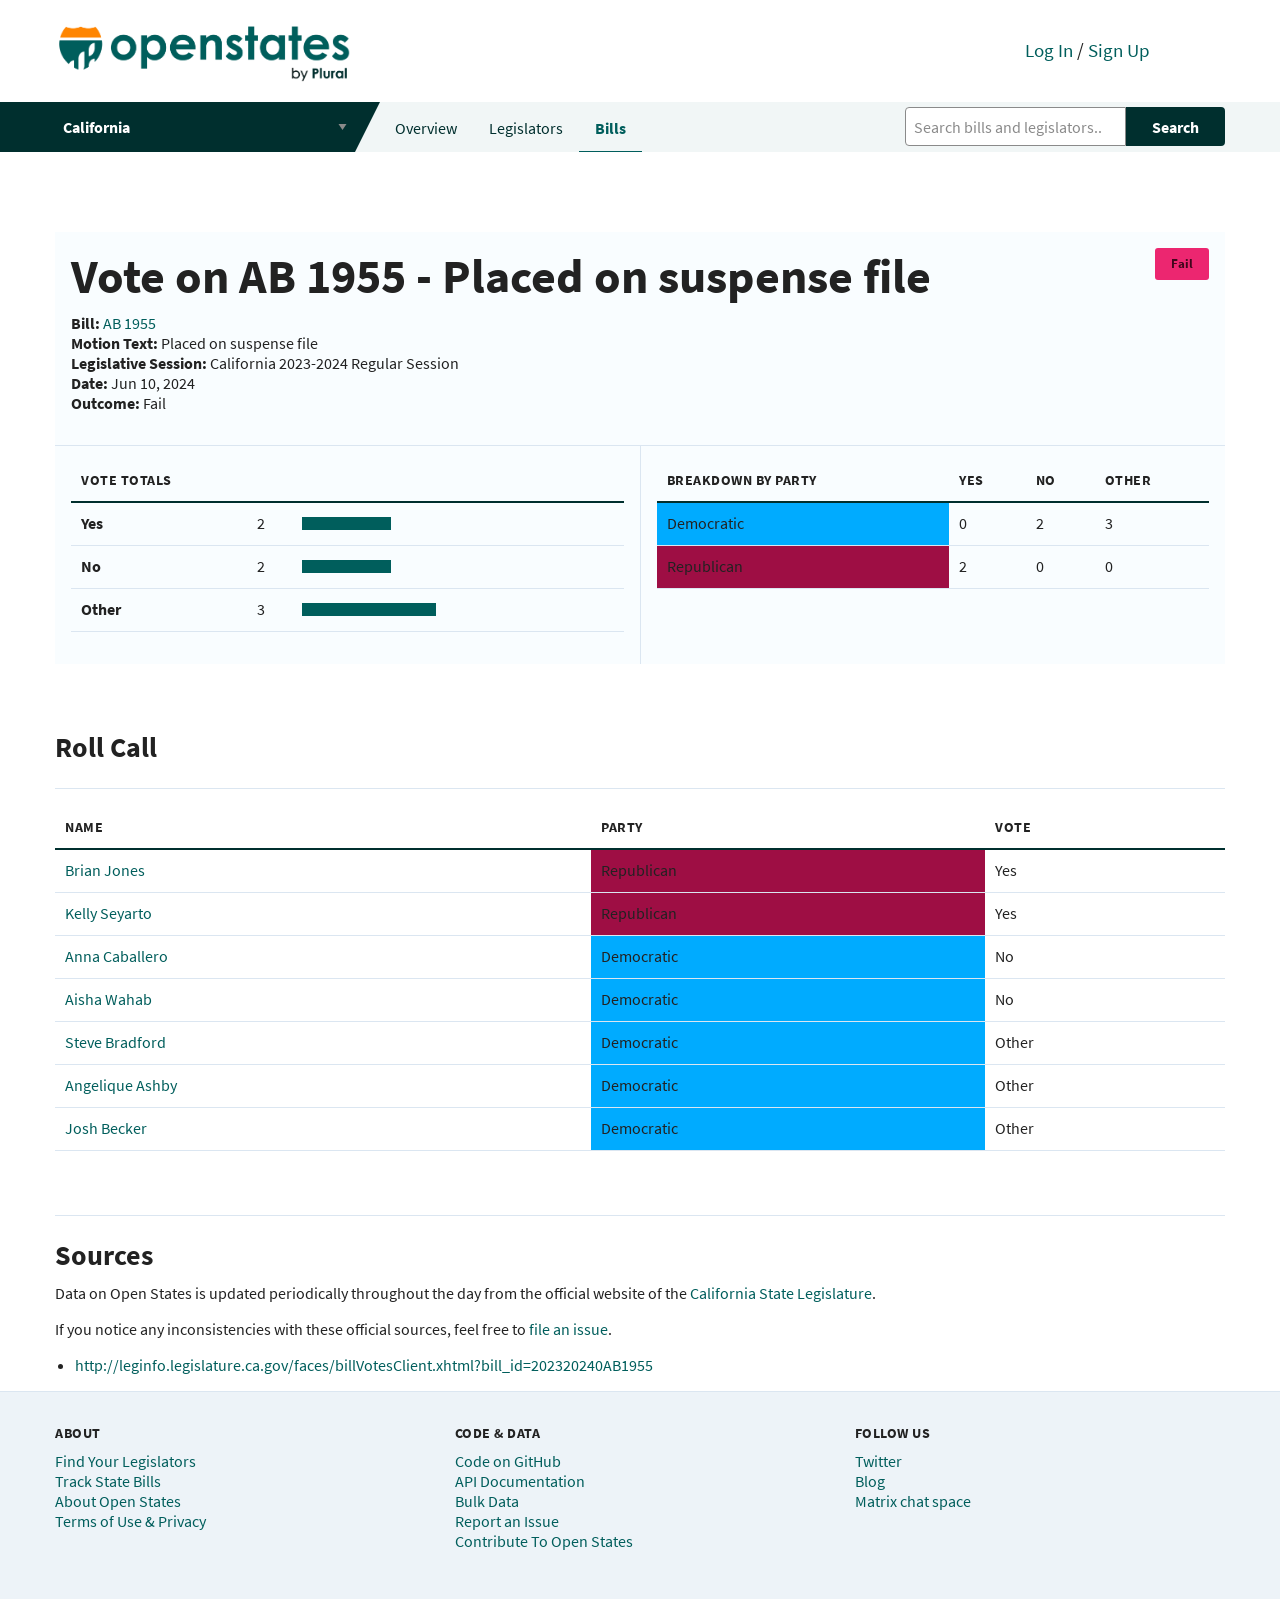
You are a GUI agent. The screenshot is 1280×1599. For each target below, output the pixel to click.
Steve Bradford (115, 1042)
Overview (426, 128)
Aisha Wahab (108, 999)
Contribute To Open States (544, 1541)
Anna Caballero (116, 956)
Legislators (526, 128)
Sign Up (1119, 50)
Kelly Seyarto (108, 913)
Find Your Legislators (125, 1461)
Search (1175, 127)
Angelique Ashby (121, 1085)
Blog (870, 1481)
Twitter (878, 1461)
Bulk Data (487, 1501)
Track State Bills (108, 1481)
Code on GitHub (508, 1461)
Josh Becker (106, 1128)
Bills (610, 128)
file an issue (568, 1329)
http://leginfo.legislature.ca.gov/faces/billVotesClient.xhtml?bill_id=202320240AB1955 (364, 1365)
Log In (1049, 50)
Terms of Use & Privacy (130, 1521)
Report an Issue (507, 1521)
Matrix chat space (913, 1501)
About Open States (118, 1501)
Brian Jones (105, 870)
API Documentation (520, 1481)
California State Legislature (781, 1293)
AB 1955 (129, 323)
